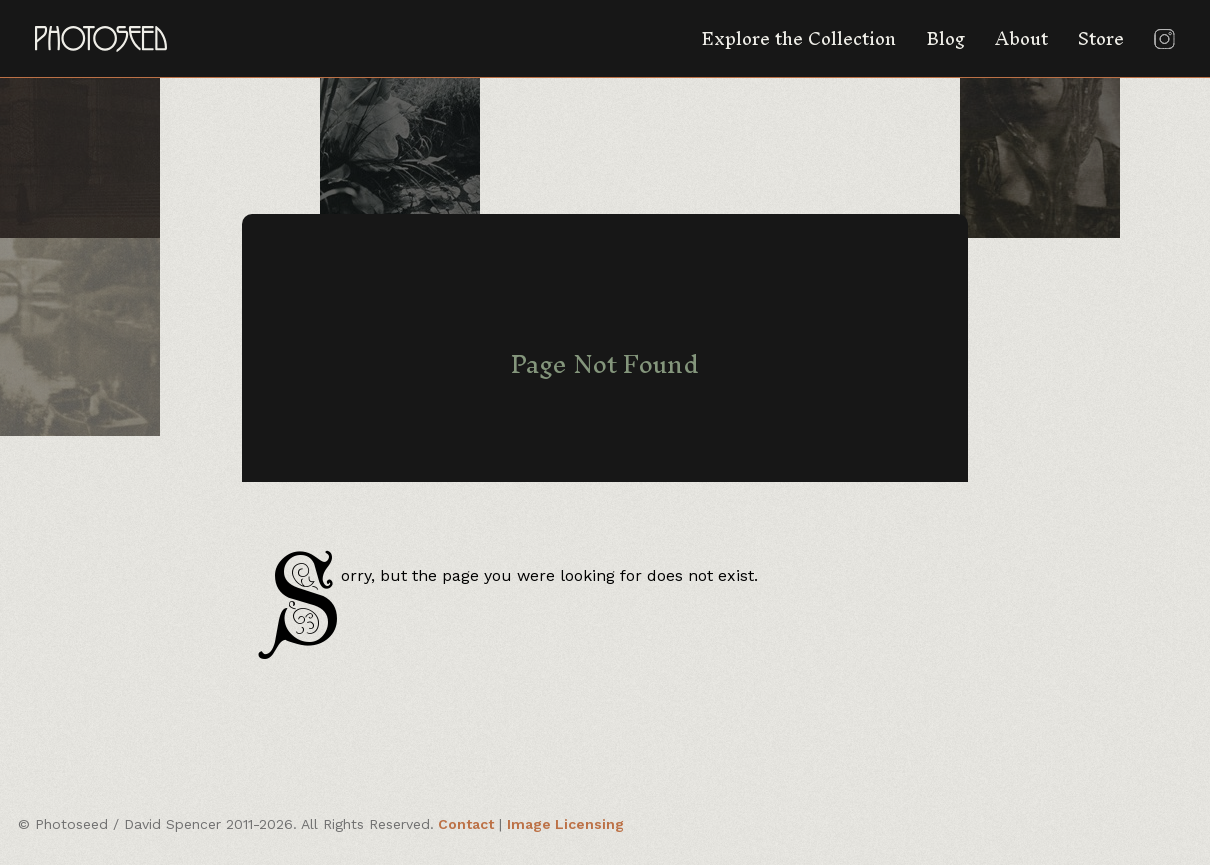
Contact (466, 824)
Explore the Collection (798, 38)
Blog (945, 38)
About (1021, 38)
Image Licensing (565, 824)
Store (1101, 38)
